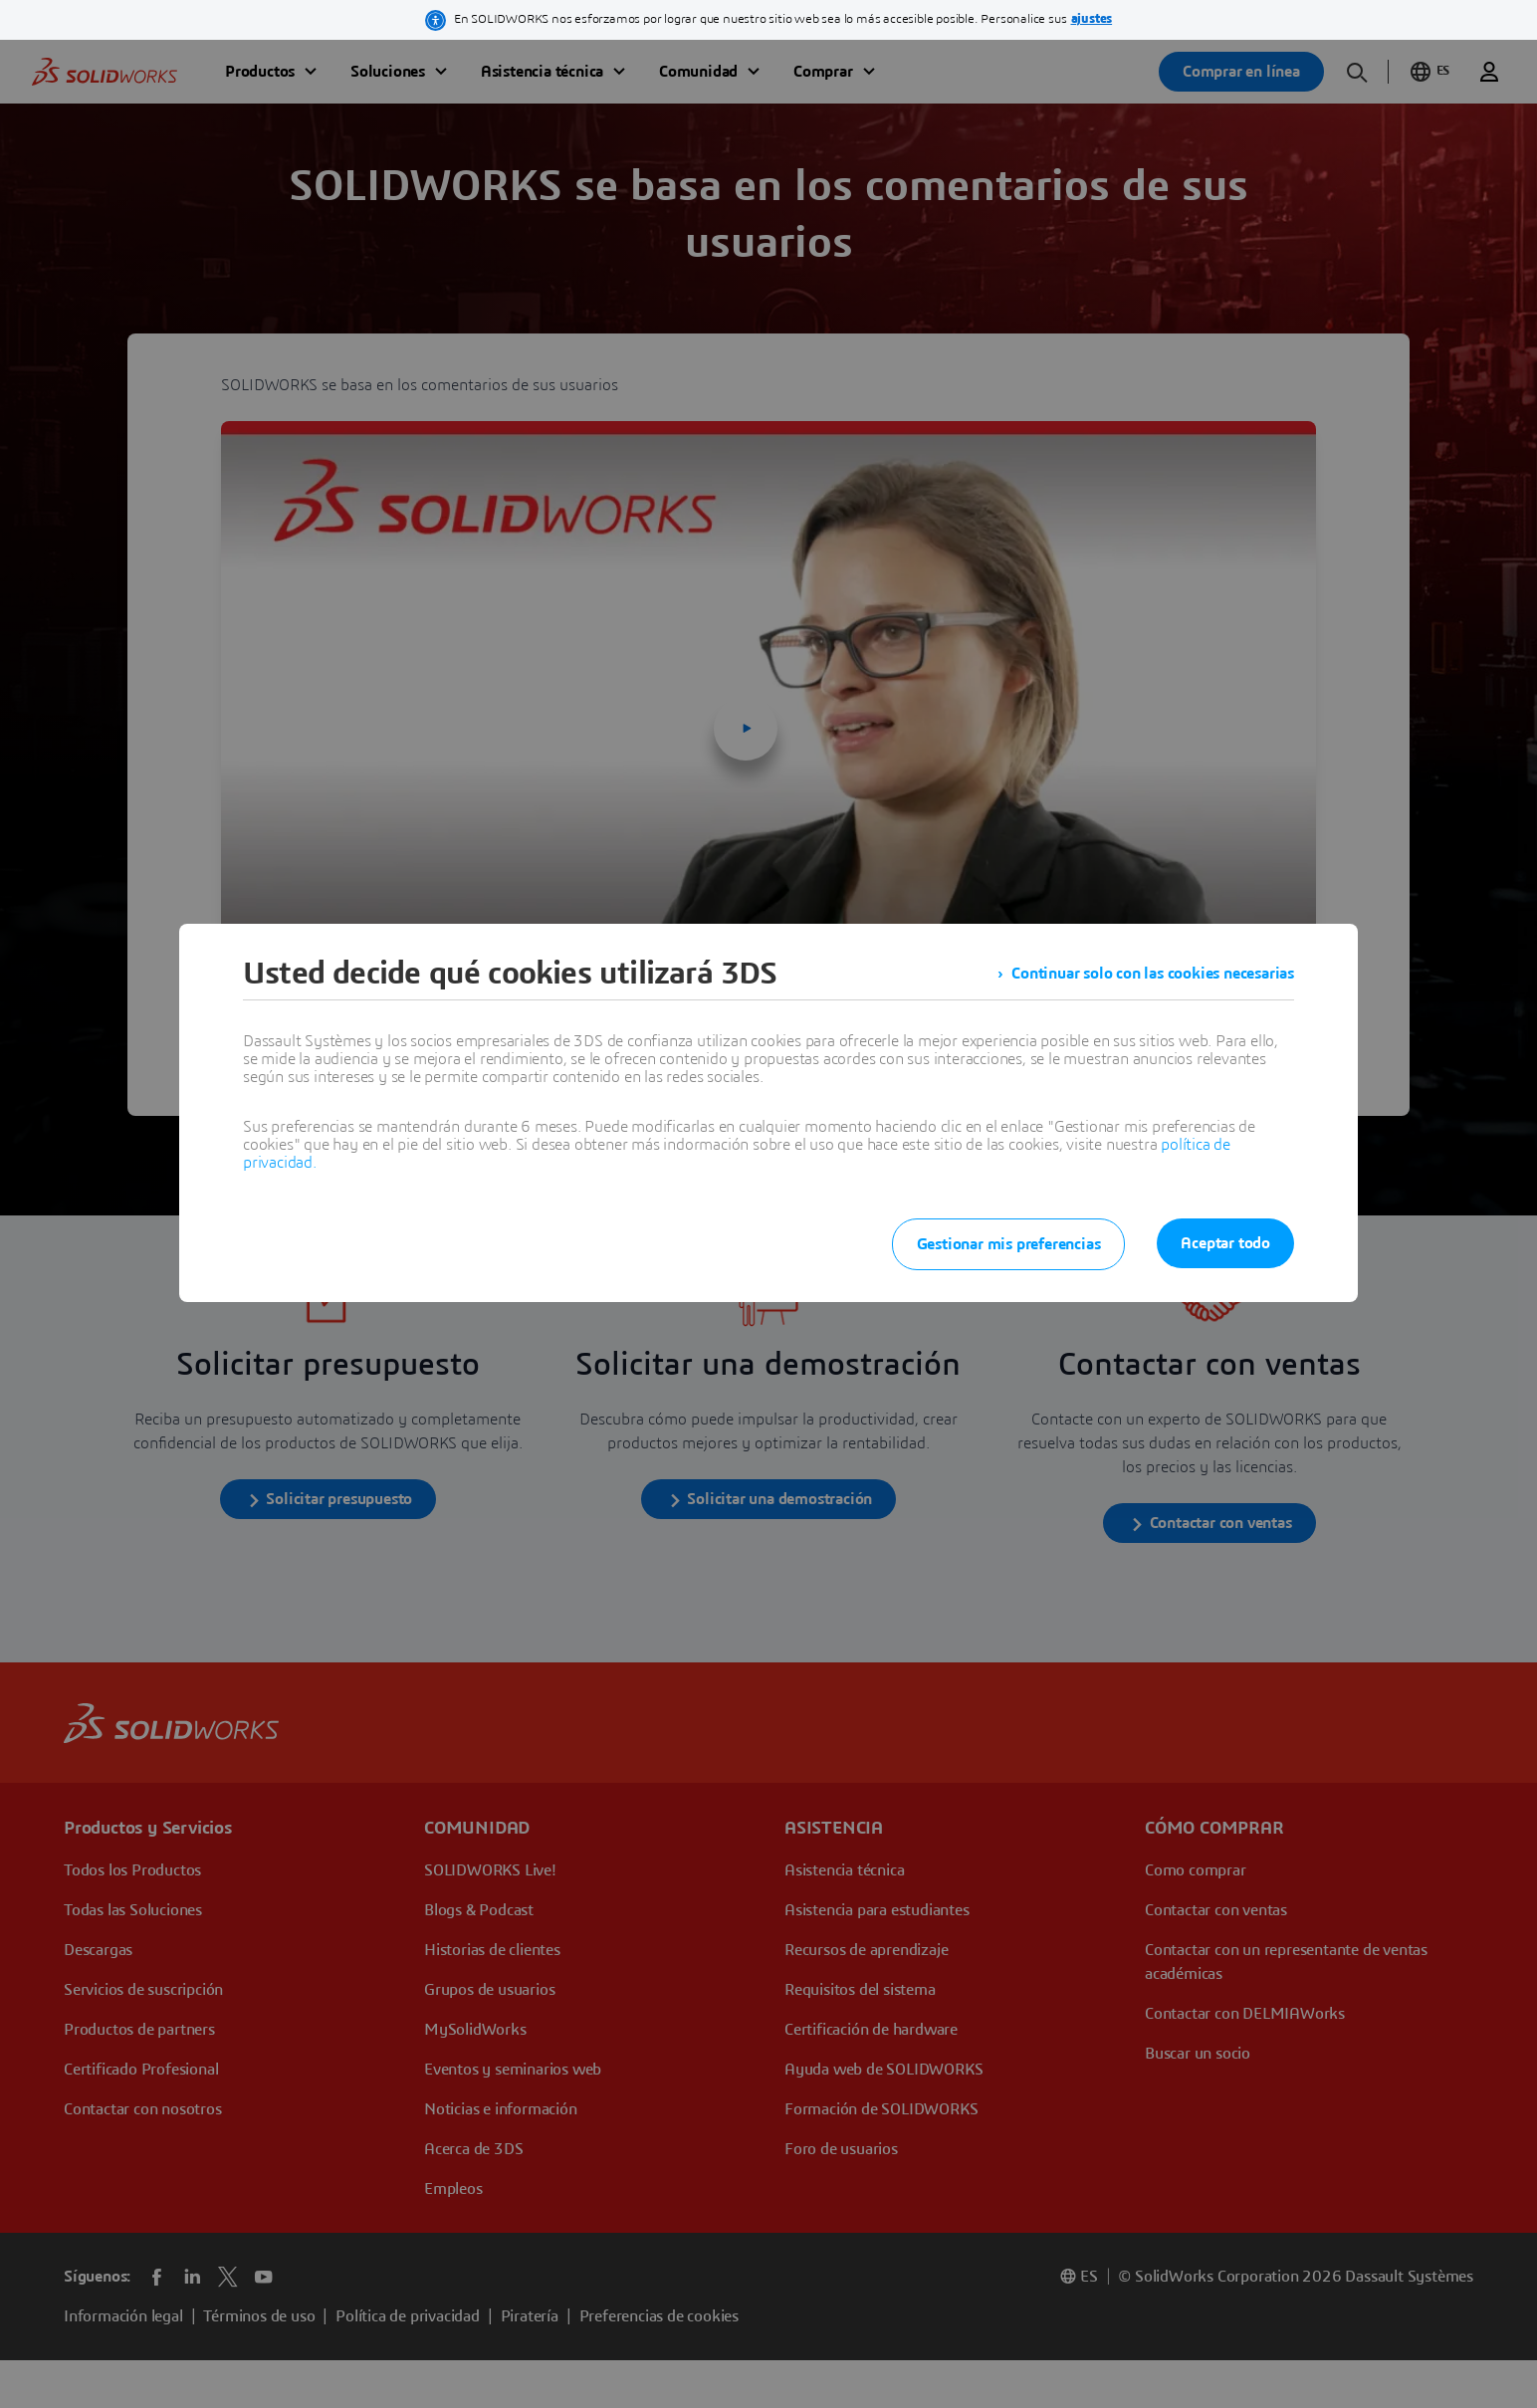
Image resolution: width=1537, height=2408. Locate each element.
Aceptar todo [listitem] (1225, 1243)
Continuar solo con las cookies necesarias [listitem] (1152, 974)
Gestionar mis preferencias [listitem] (1009, 1244)
